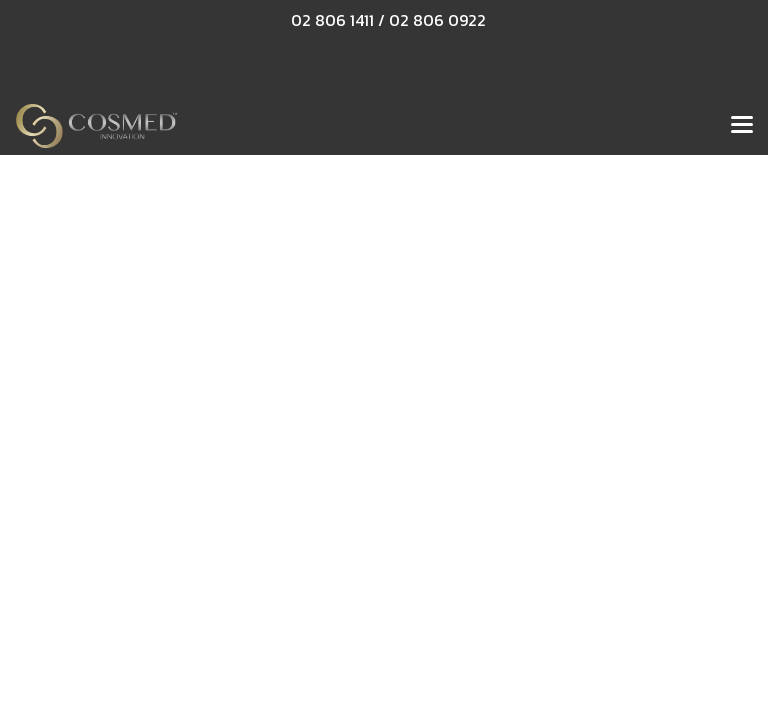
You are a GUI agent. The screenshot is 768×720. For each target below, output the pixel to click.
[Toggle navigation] (742, 126)
